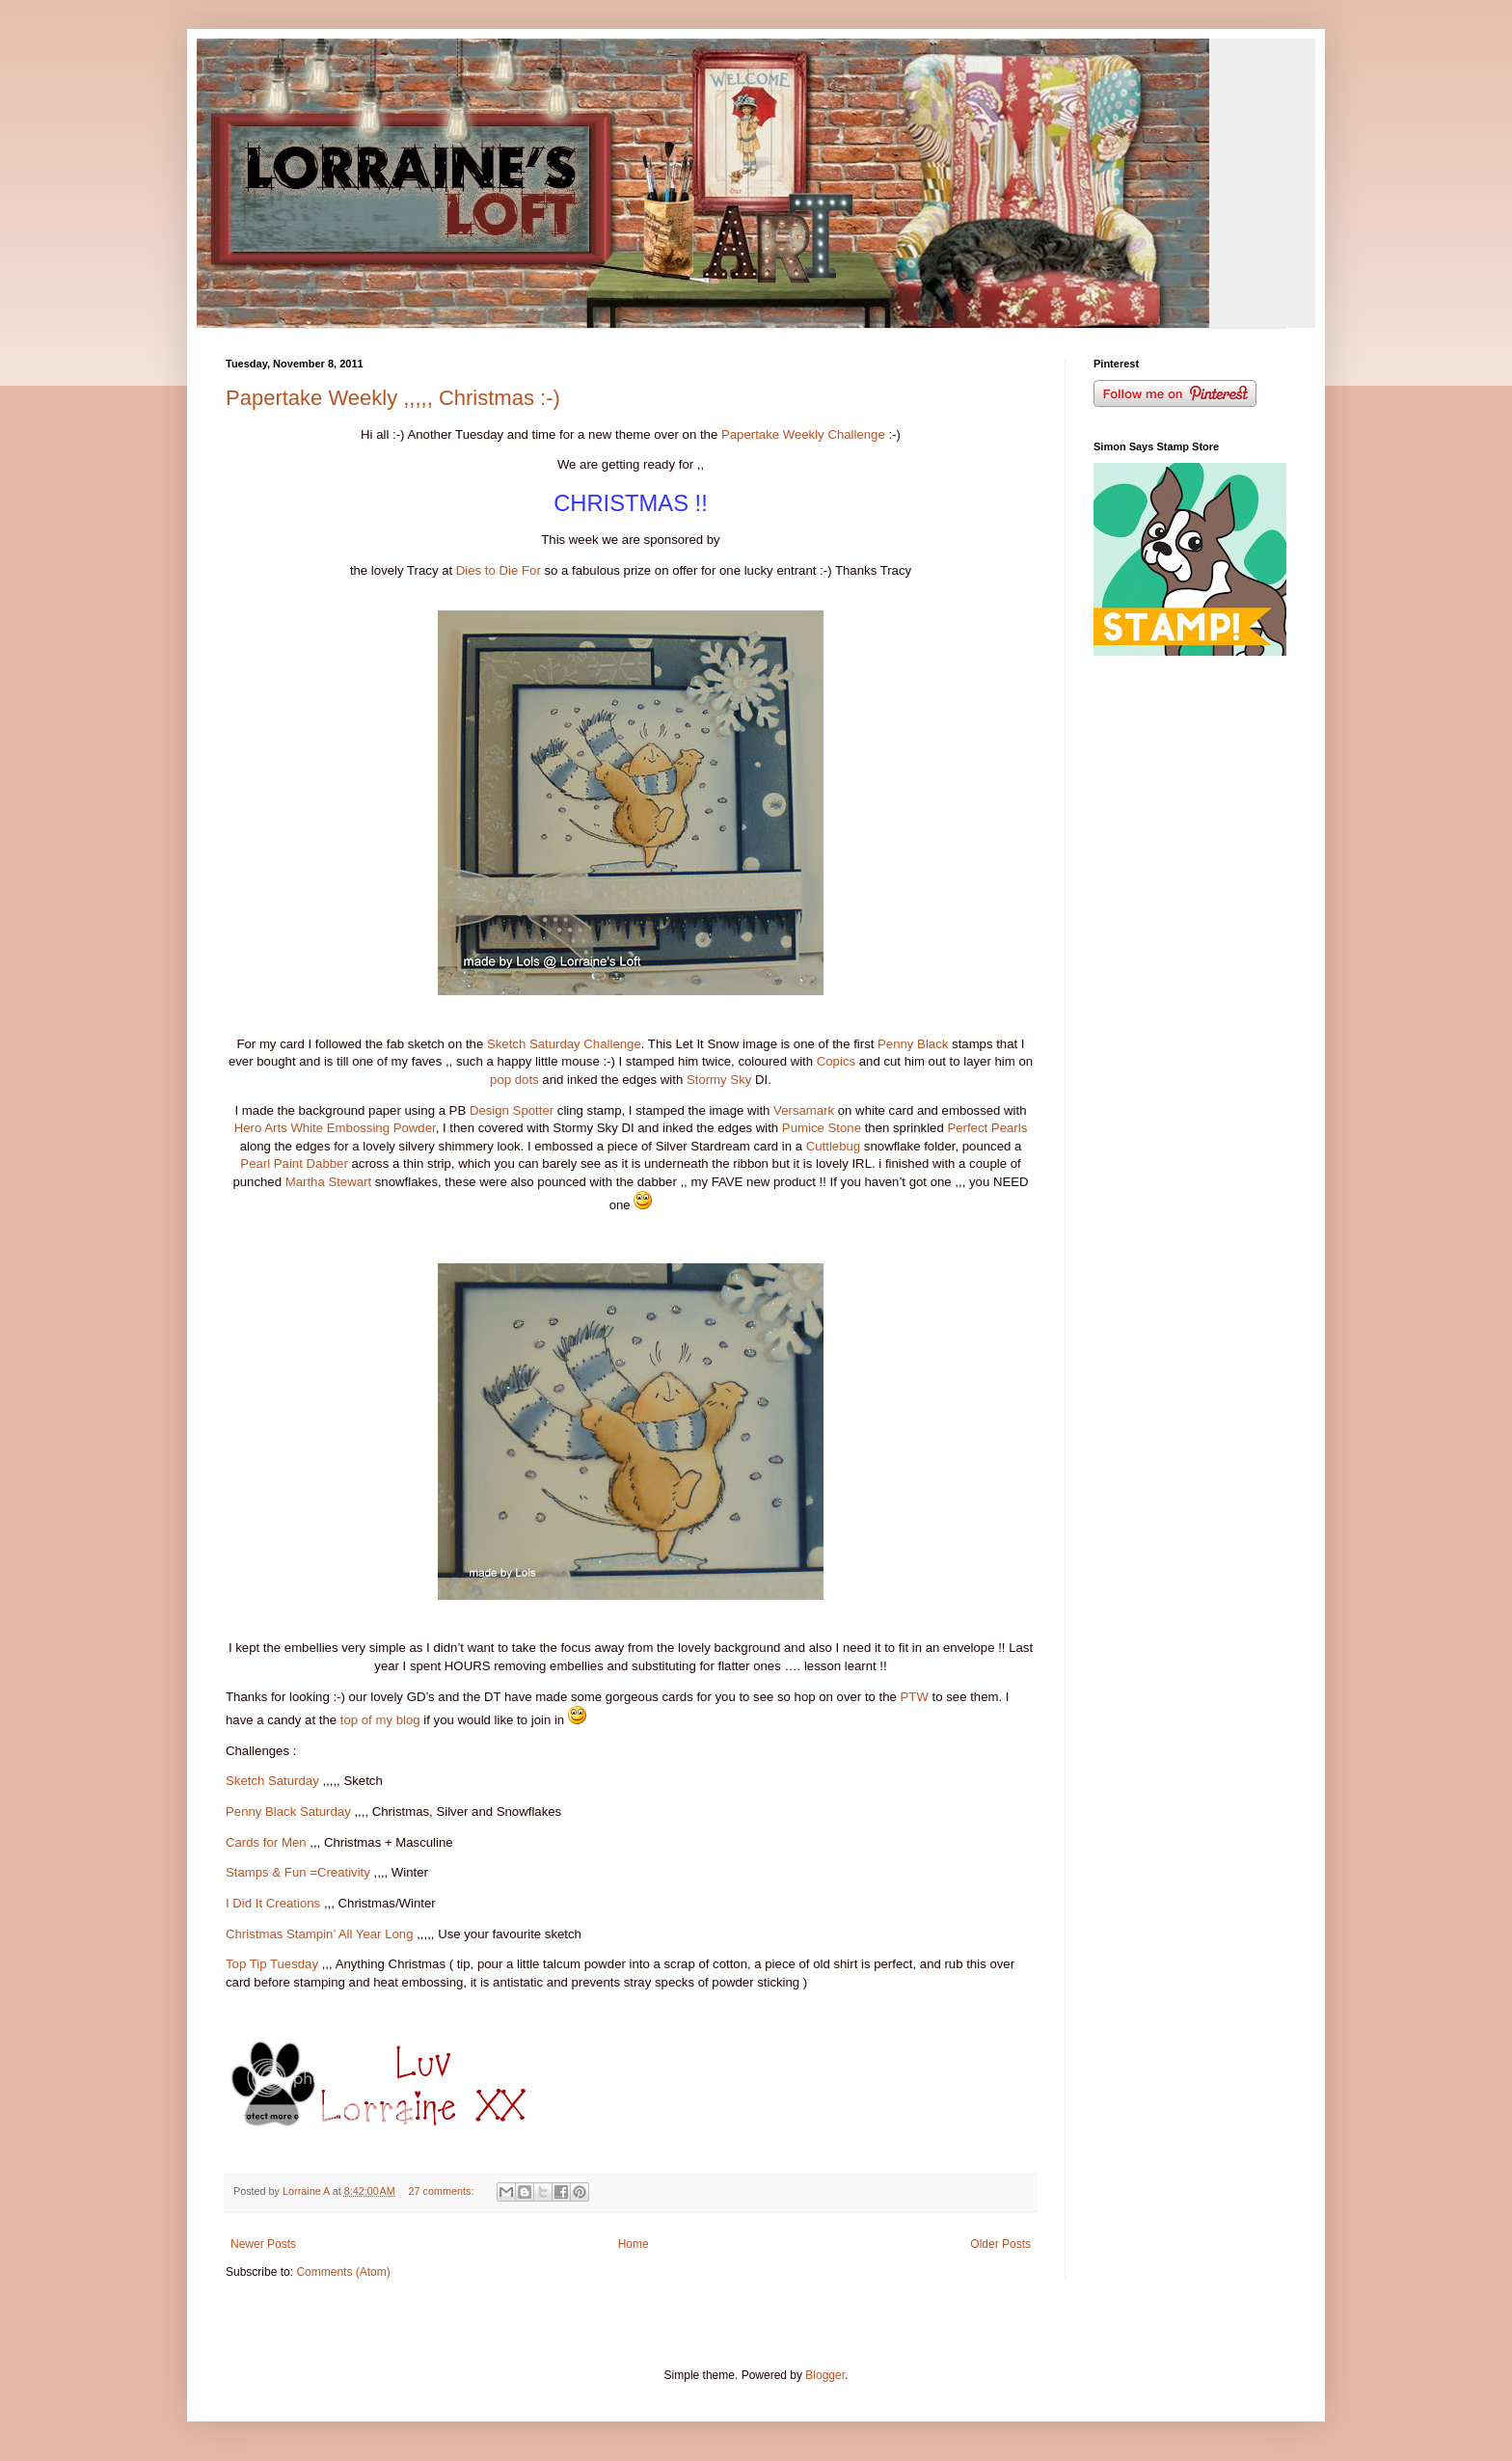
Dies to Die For (498, 570)
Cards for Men (266, 1842)
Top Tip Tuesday (272, 1964)
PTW (915, 1697)
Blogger (825, 2375)
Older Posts (1000, 2244)
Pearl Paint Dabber (293, 1163)
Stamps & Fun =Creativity (298, 1872)
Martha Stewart (328, 1182)
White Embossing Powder (362, 1128)
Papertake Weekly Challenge (803, 434)
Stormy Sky (719, 1079)
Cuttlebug (833, 1146)
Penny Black (913, 1044)
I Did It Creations (273, 1903)
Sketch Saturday (272, 1780)
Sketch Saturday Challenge (564, 1044)
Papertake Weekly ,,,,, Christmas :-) (393, 398)
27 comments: (443, 2191)
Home (633, 2244)
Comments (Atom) (343, 2272)
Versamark (803, 1110)
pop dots (514, 1079)
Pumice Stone (821, 1128)
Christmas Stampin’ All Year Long (320, 1934)
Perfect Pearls (987, 1128)
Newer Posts (263, 2244)
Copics (836, 1061)
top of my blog (380, 1720)
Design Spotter (512, 1110)
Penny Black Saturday (288, 1811)
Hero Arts (260, 1128)
